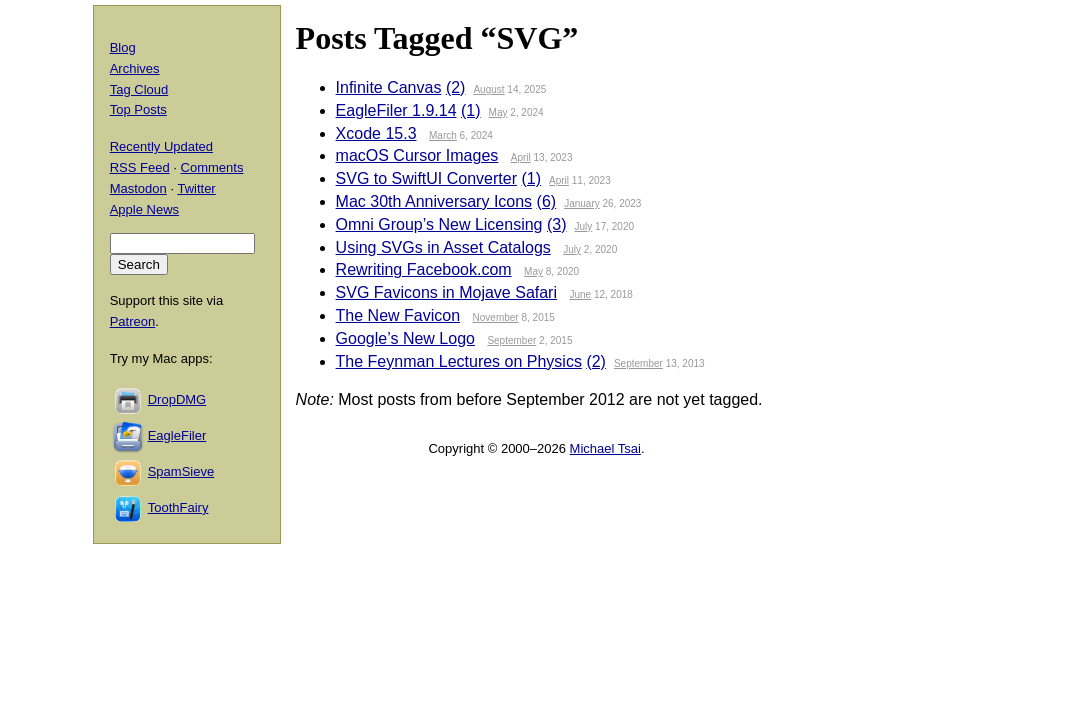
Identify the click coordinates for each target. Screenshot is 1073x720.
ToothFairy (178, 507)
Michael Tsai (605, 448)
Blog (123, 47)
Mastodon (138, 188)
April (521, 157)
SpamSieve (181, 471)
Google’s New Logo (405, 338)
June (580, 294)
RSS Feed (140, 167)
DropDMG (177, 399)
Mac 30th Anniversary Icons (434, 201)
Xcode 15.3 (376, 133)
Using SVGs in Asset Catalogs (443, 247)
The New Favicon (398, 315)
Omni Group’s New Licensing (439, 224)
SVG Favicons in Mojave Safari (446, 292)
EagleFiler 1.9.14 (396, 110)
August (488, 89)
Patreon (133, 321)
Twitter (196, 188)
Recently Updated (161, 146)
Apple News (144, 209)
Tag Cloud (139, 89)
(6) (547, 201)
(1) (471, 110)
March (443, 135)
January (582, 203)
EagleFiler (177, 435)
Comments (212, 167)
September (511, 340)
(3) (557, 224)
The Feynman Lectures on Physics (459, 361)
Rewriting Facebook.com (424, 269)
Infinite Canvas (389, 87)
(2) (456, 87)
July (584, 226)
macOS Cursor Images (417, 155)
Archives (135, 68)
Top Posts (138, 109)
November (496, 317)
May (498, 112)
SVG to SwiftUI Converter (426, 178)
